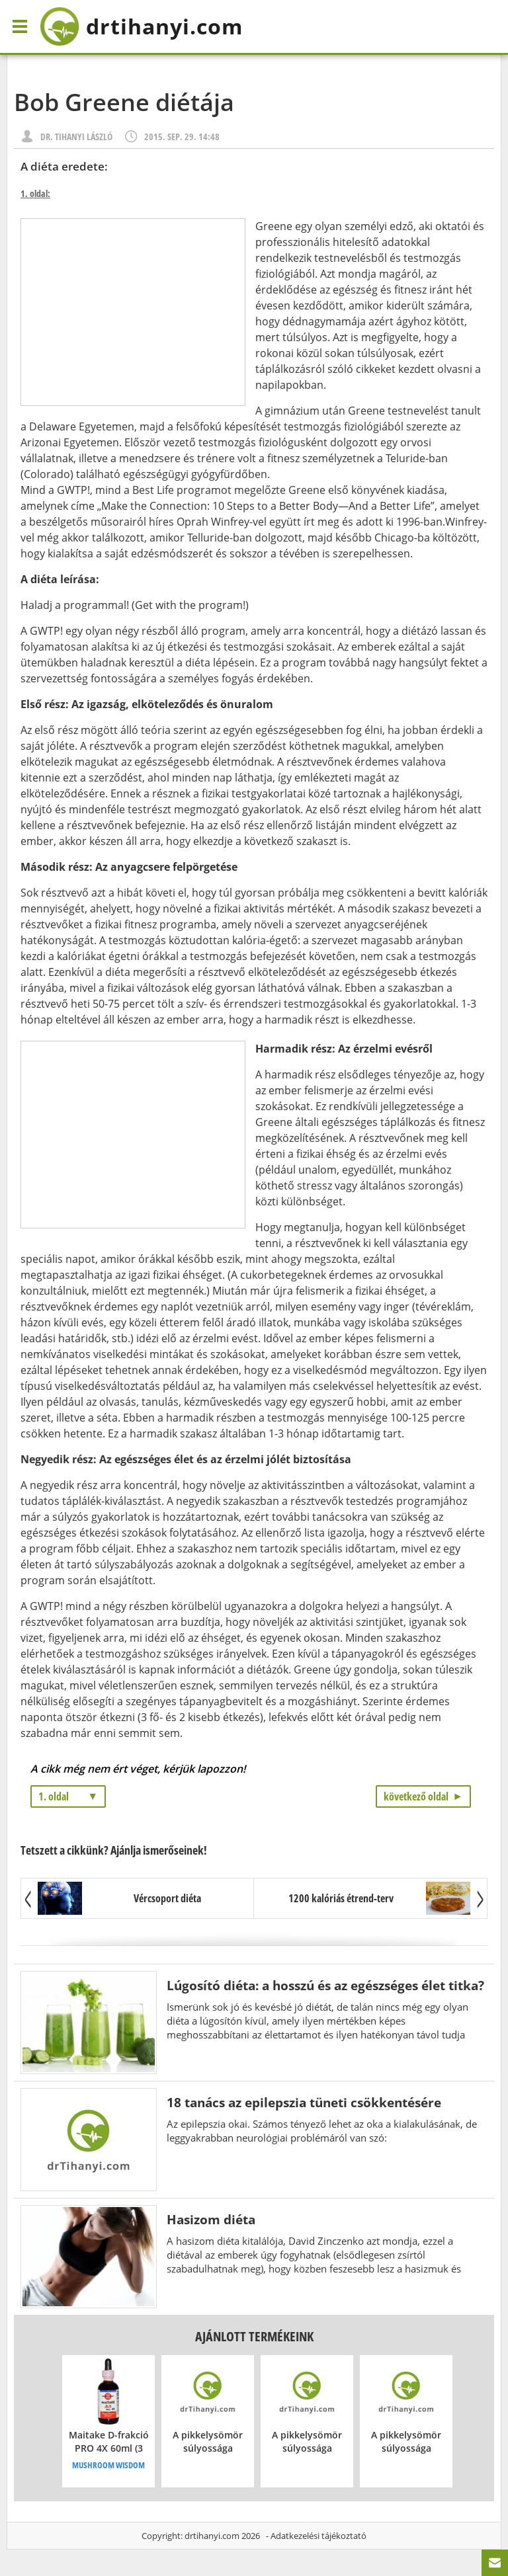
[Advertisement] (133, 312)
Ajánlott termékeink (254, 2336)
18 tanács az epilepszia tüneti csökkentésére (304, 2102)
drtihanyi (141, 26)
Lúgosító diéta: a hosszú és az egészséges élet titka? (325, 1985)
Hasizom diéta (211, 2219)
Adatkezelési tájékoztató (318, 2536)
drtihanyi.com (212, 2536)
